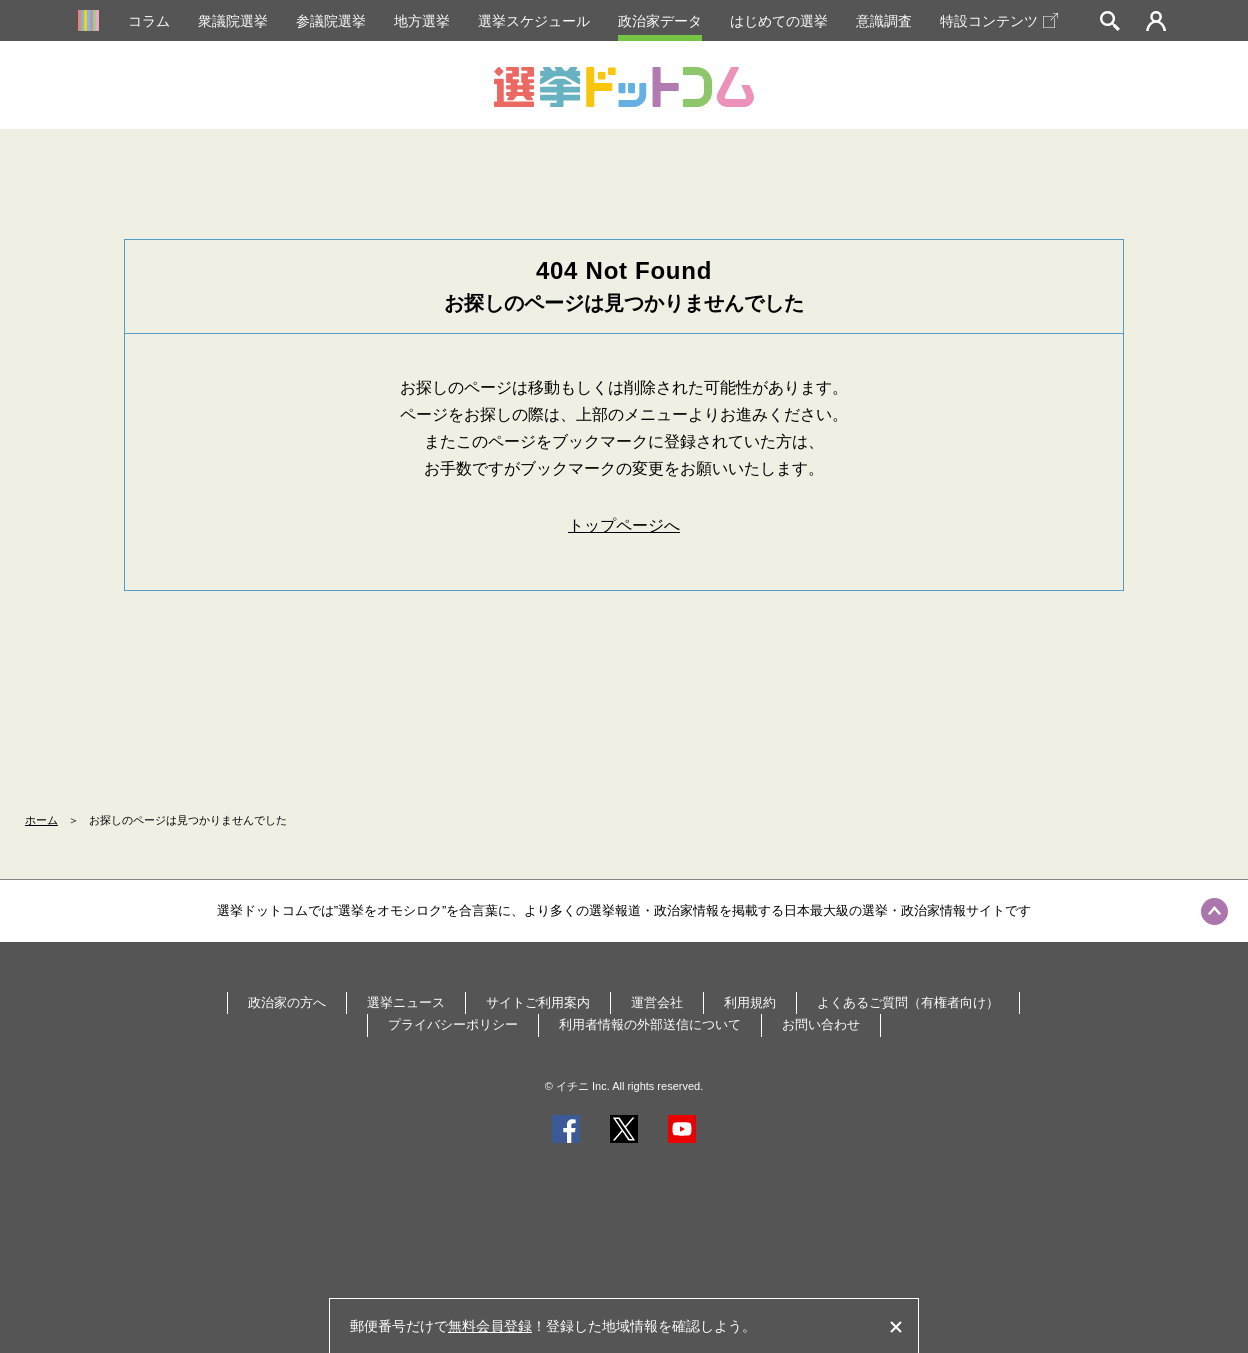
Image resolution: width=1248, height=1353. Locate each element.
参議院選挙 (331, 21)
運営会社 (657, 1002)
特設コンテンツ (999, 21)
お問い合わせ (821, 1024)
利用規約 (750, 1002)
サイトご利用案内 (538, 1002)
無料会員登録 (490, 1326)
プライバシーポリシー (453, 1024)
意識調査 (884, 21)
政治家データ (660, 21)
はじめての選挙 (779, 21)
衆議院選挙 (233, 21)
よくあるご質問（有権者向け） (908, 1002)
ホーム (41, 820)
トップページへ (624, 525)
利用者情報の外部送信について (650, 1024)
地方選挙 (422, 21)
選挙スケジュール (534, 21)
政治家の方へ (287, 1002)
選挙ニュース (406, 1002)
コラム (149, 21)
